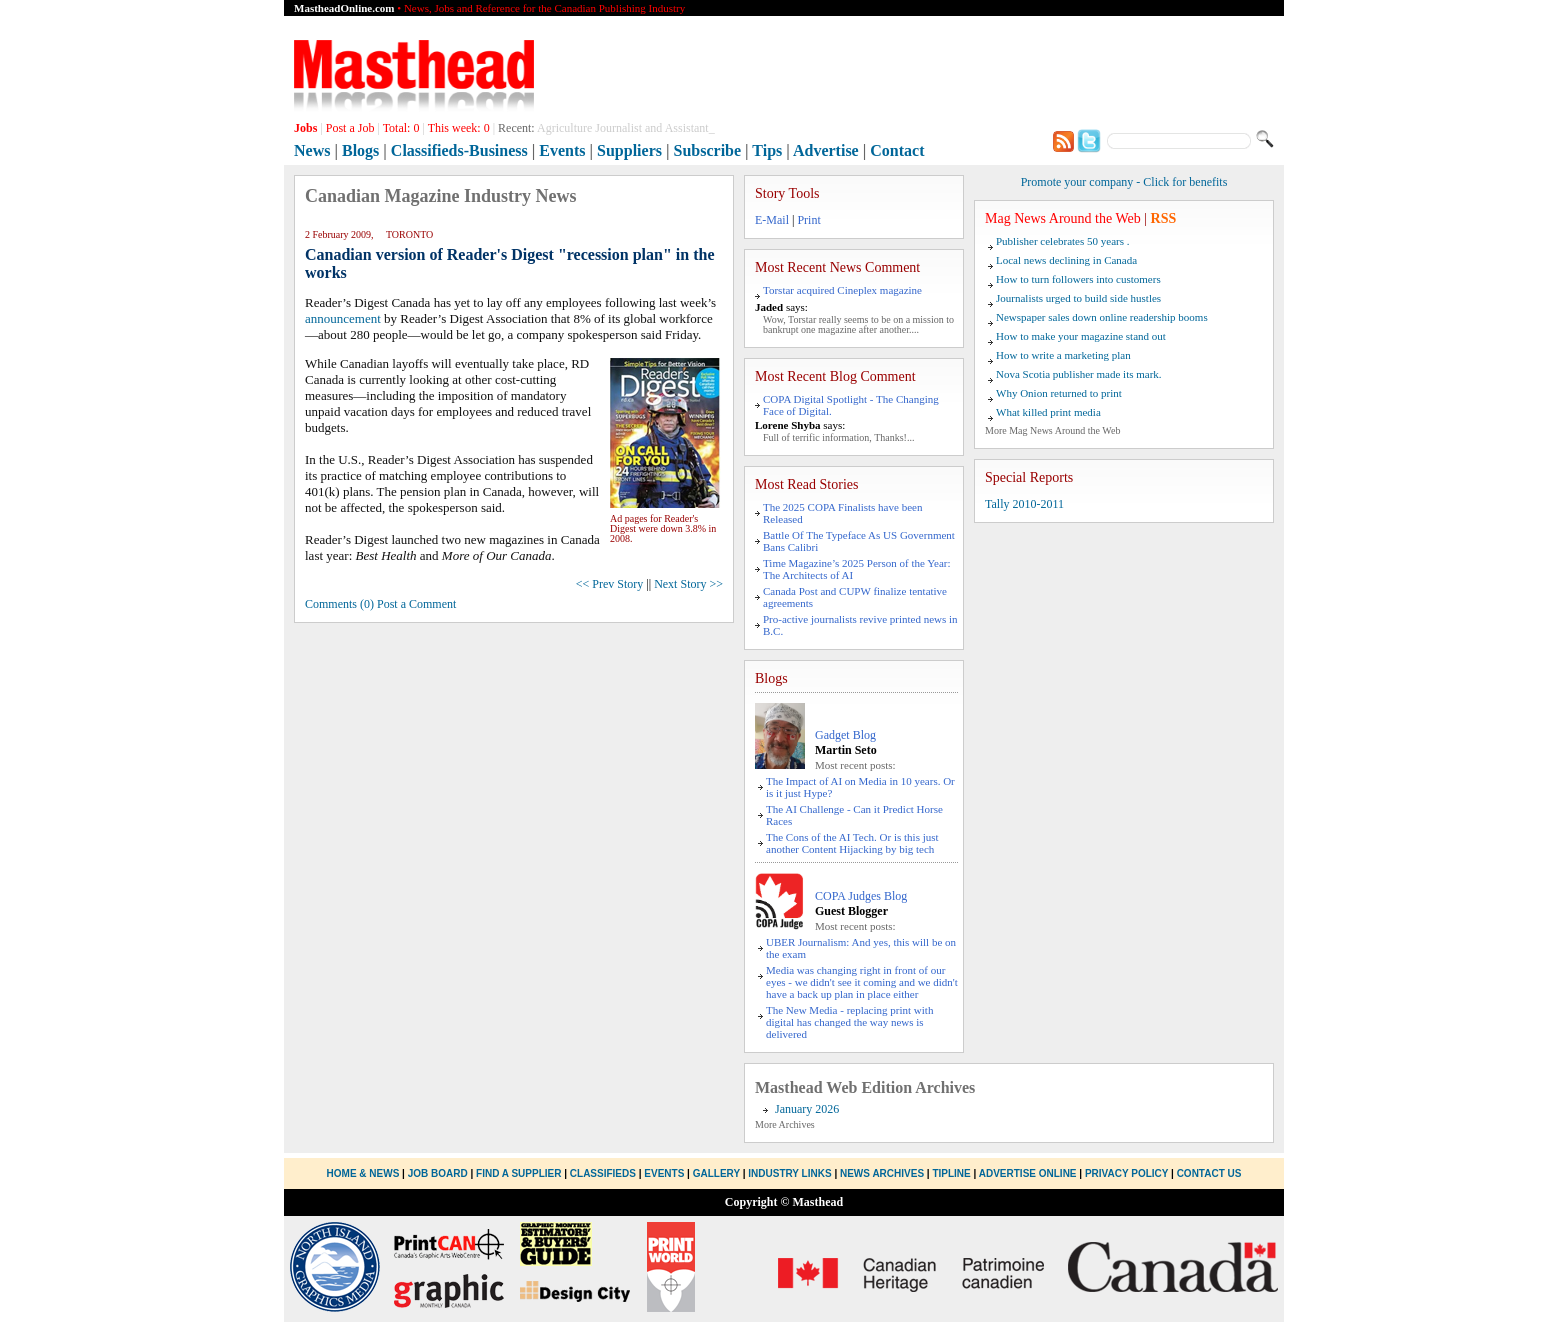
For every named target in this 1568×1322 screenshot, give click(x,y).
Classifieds (603, 1173)
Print (808, 220)
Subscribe (708, 150)
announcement (343, 318)
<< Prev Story (610, 584)
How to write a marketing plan (1063, 355)
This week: (459, 128)
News (312, 150)
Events (562, 150)
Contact (897, 150)
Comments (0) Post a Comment (380, 604)
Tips (767, 150)
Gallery (716, 1173)
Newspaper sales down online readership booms (1102, 317)
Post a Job (350, 128)
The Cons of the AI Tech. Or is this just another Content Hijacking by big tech (852, 843)
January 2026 (807, 1109)
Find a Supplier (518, 1173)
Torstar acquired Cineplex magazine (842, 290)
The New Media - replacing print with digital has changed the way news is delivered (849, 1022)
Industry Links (789, 1173)
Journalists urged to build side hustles (1078, 298)
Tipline (951, 1173)
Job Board (438, 1173)
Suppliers (629, 150)
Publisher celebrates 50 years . (1062, 241)
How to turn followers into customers (1078, 279)
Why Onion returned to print (1059, 393)
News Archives (882, 1173)
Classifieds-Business (459, 150)
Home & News (365, 1173)
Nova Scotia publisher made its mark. (1079, 374)
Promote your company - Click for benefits (1124, 182)
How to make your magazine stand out (1081, 336)
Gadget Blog (845, 735)
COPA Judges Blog (861, 896)
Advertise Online (1028, 1173)
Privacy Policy (1126, 1173)
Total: (401, 128)
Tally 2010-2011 (1024, 504)
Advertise (826, 150)
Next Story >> (688, 584)
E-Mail (772, 220)
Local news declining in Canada (1066, 260)
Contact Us (1209, 1173)
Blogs (360, 150)
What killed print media (1048, 412)
